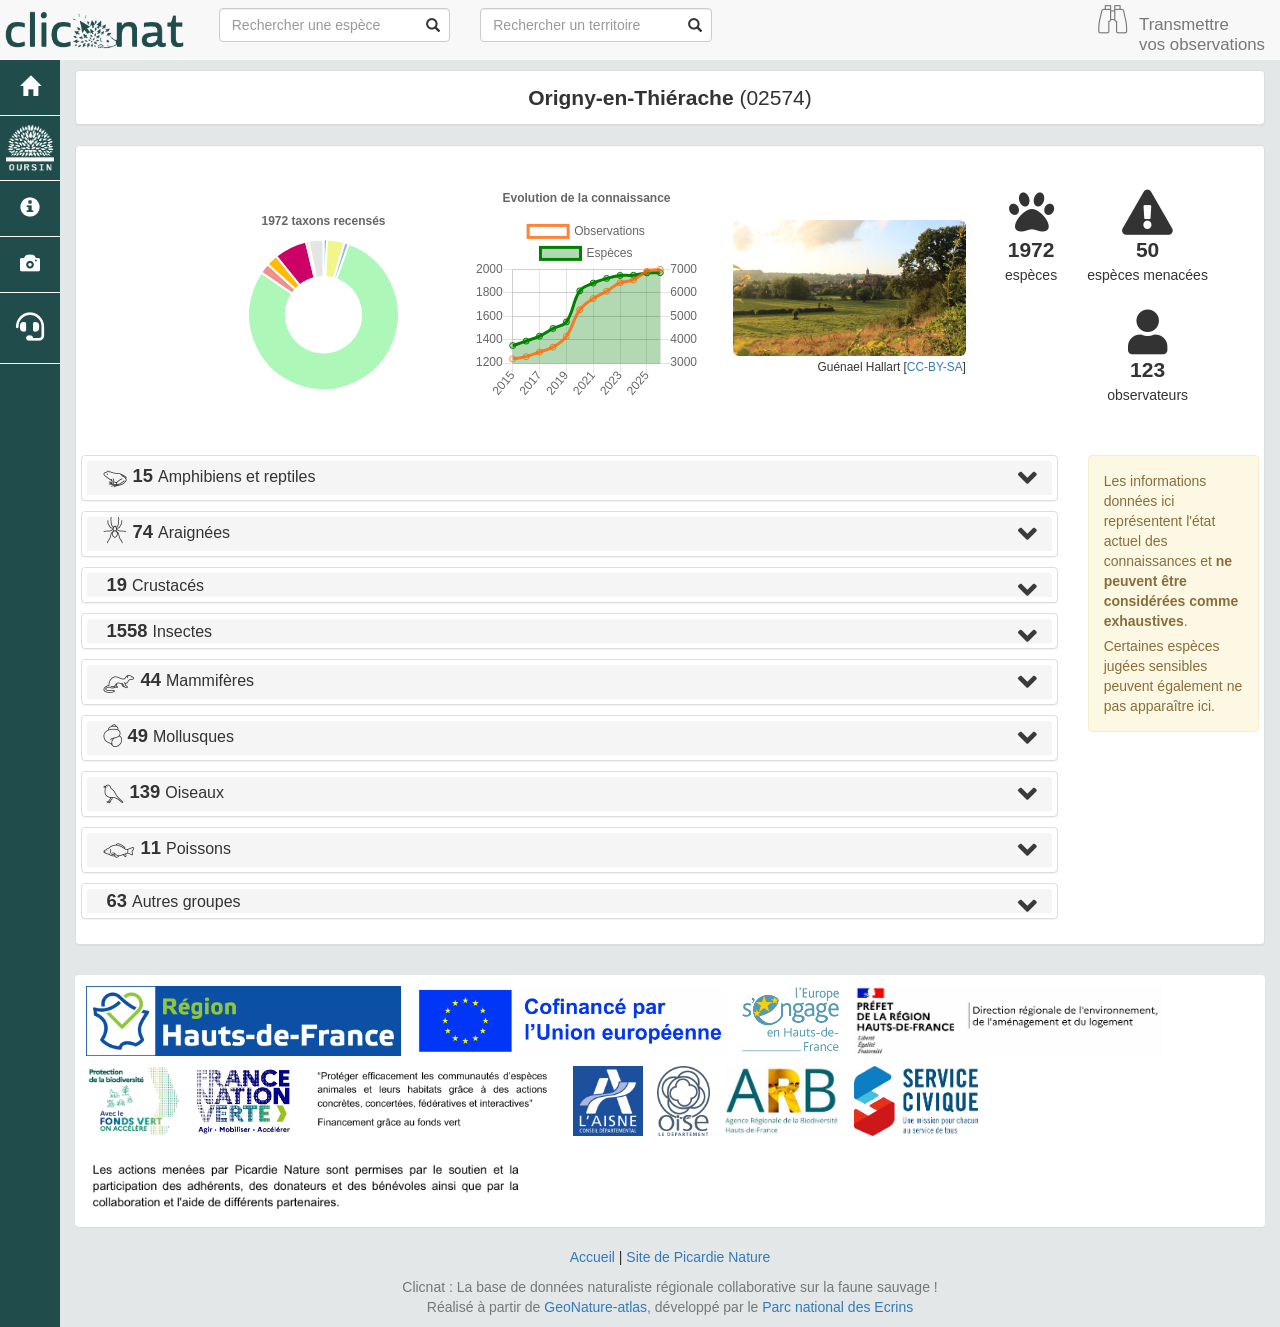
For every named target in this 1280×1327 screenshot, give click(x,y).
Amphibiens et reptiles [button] (208, 476)
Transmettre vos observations (1202, 34)
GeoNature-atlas (595, 1307)
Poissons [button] (166, 848)
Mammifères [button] (178, 680)
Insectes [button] (157, 631)
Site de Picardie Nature (698, 1257)
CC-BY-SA (935, 367)
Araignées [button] (166, 532)
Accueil (592, 1257)
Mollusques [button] (168, 736)
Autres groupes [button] (171, 901)
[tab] (569, 478)
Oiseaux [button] (163, 792)
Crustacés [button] (153, 585)
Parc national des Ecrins (837, 1307)
